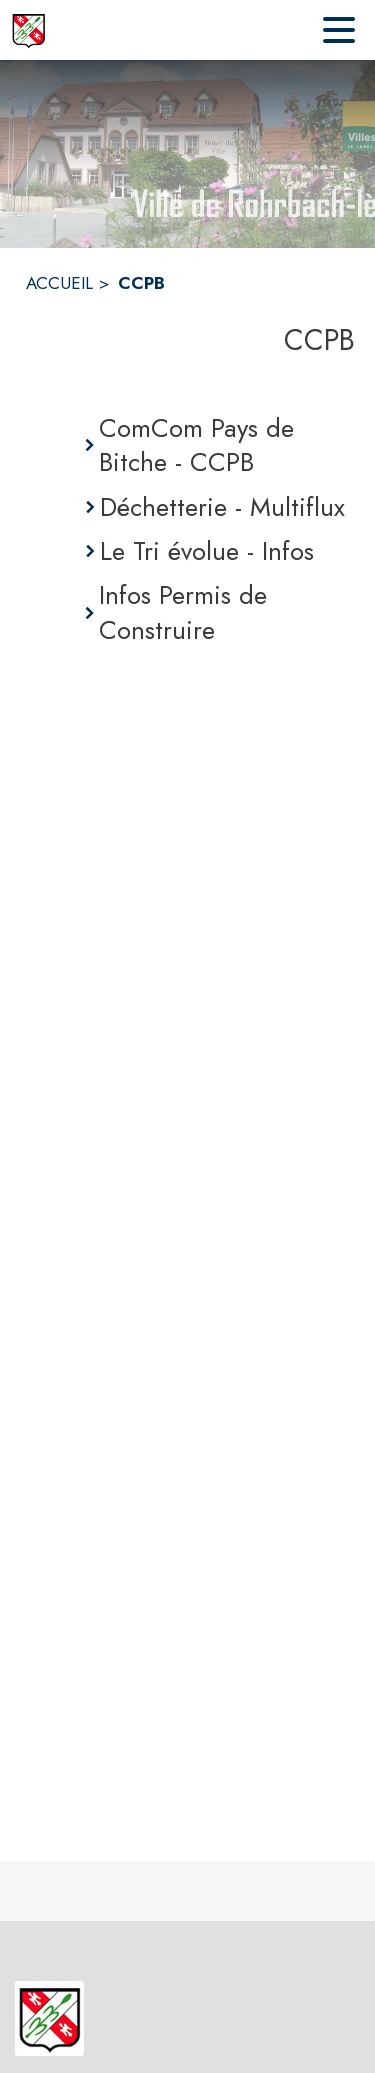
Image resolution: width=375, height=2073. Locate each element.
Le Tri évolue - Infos (207, 551)
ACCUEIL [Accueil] (59, 283)
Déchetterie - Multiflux (222, 507)
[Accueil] (28, 30)
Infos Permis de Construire (183, 612)
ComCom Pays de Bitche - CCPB (196, 445)
